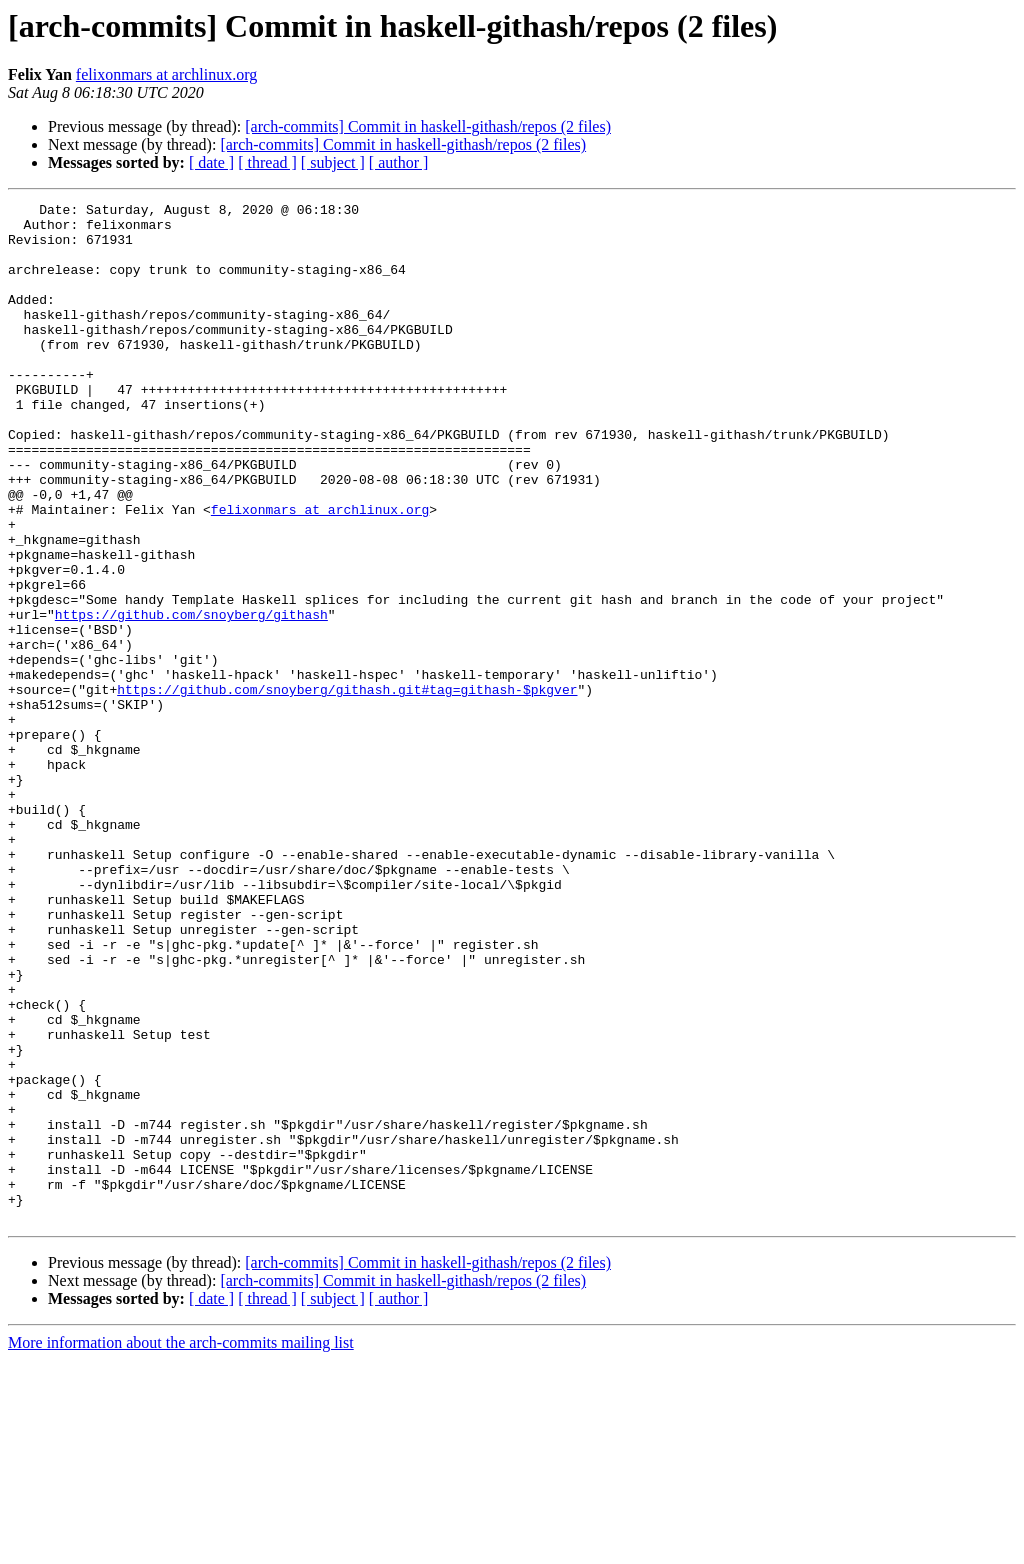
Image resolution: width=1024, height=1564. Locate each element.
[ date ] (211, 162)
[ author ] (399, 162)
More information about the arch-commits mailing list (181, 1546)
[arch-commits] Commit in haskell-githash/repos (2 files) (428, 126)
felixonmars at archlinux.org (166, 74)
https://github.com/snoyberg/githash (191, 698)
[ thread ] (267, 162)
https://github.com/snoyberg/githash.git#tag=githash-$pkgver (347, 788)
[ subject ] (333, 162)
